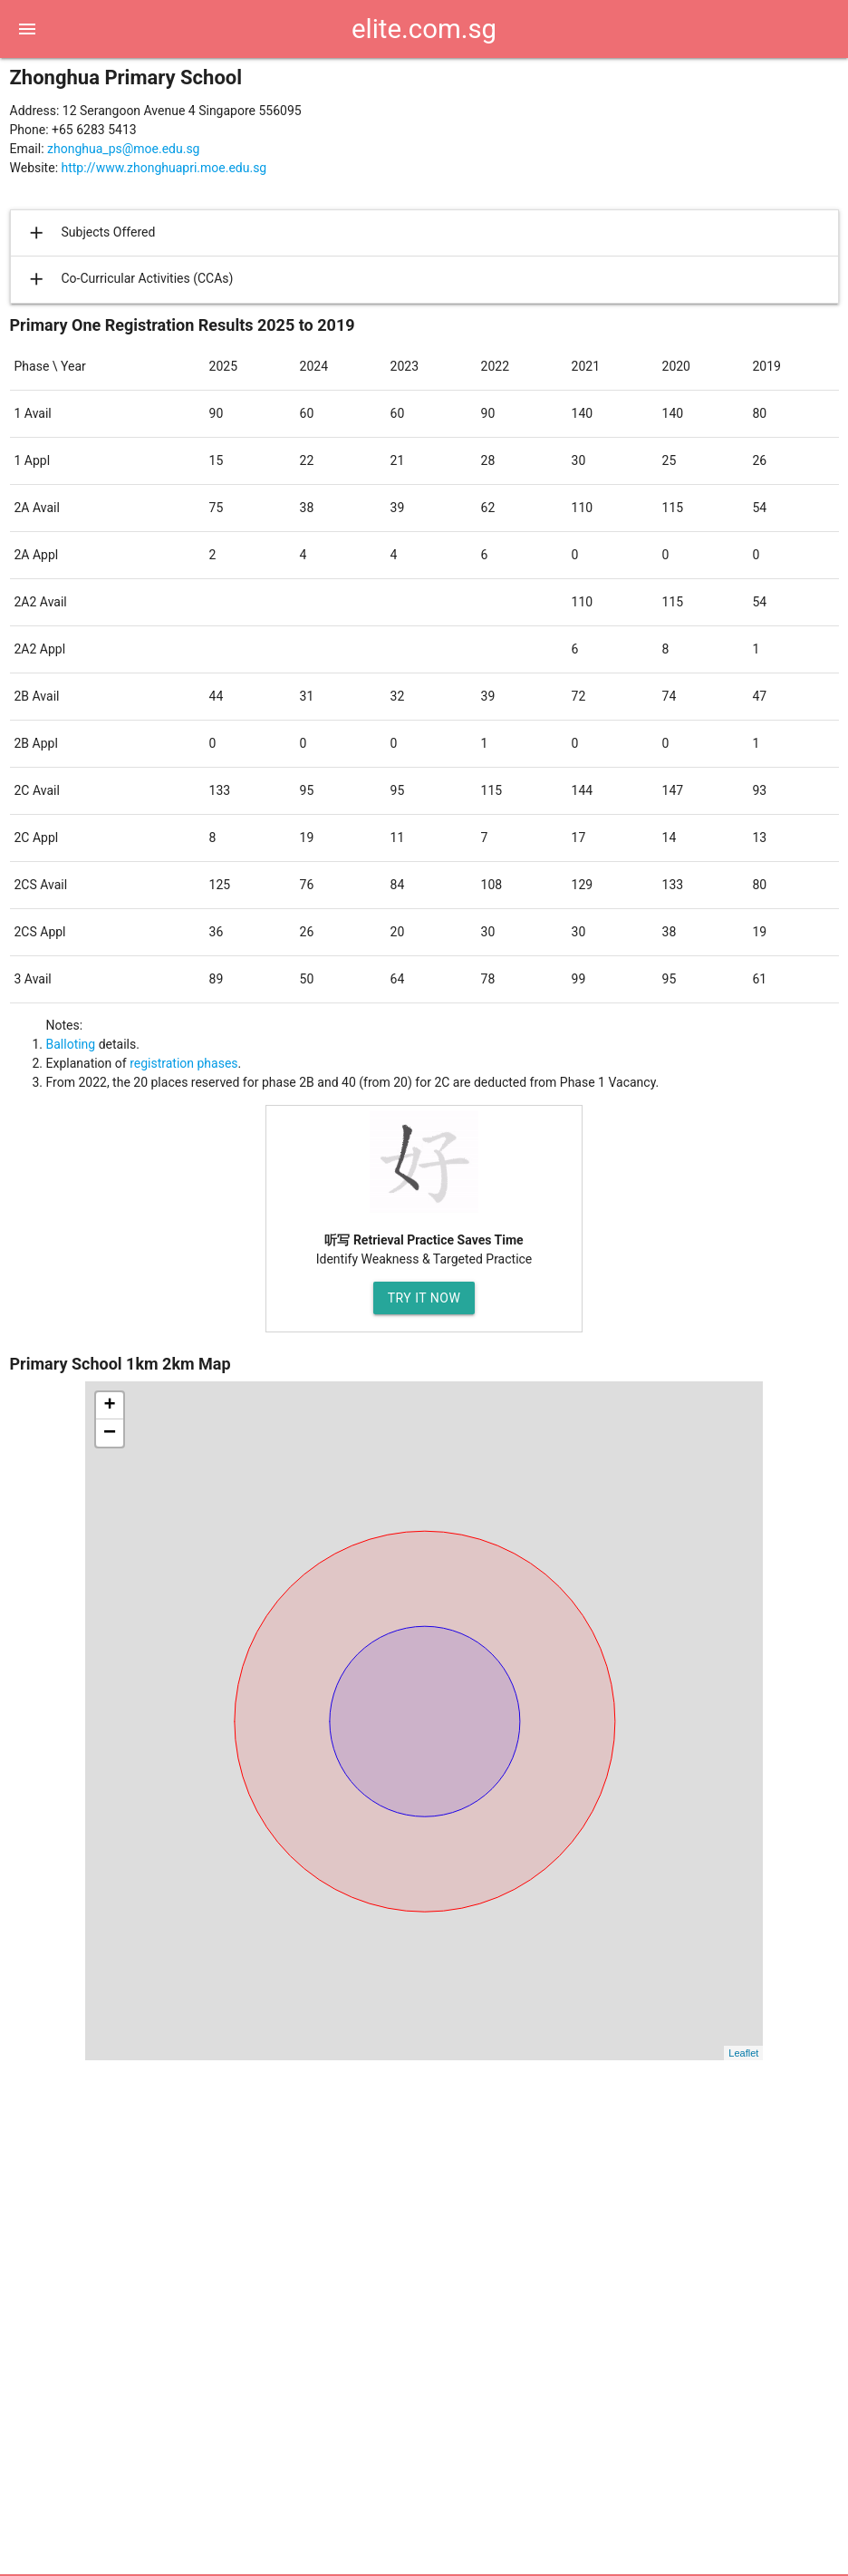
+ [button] (109, 1405)
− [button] (109, 1433)
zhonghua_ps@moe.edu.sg (123, 148)
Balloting (71, 1044)
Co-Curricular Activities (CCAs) (129, 279)
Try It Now (424, 1298)
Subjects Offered (90, 233)
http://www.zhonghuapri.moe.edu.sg (164, 167)
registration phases (183, 1063)
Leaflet (743, 2053)
